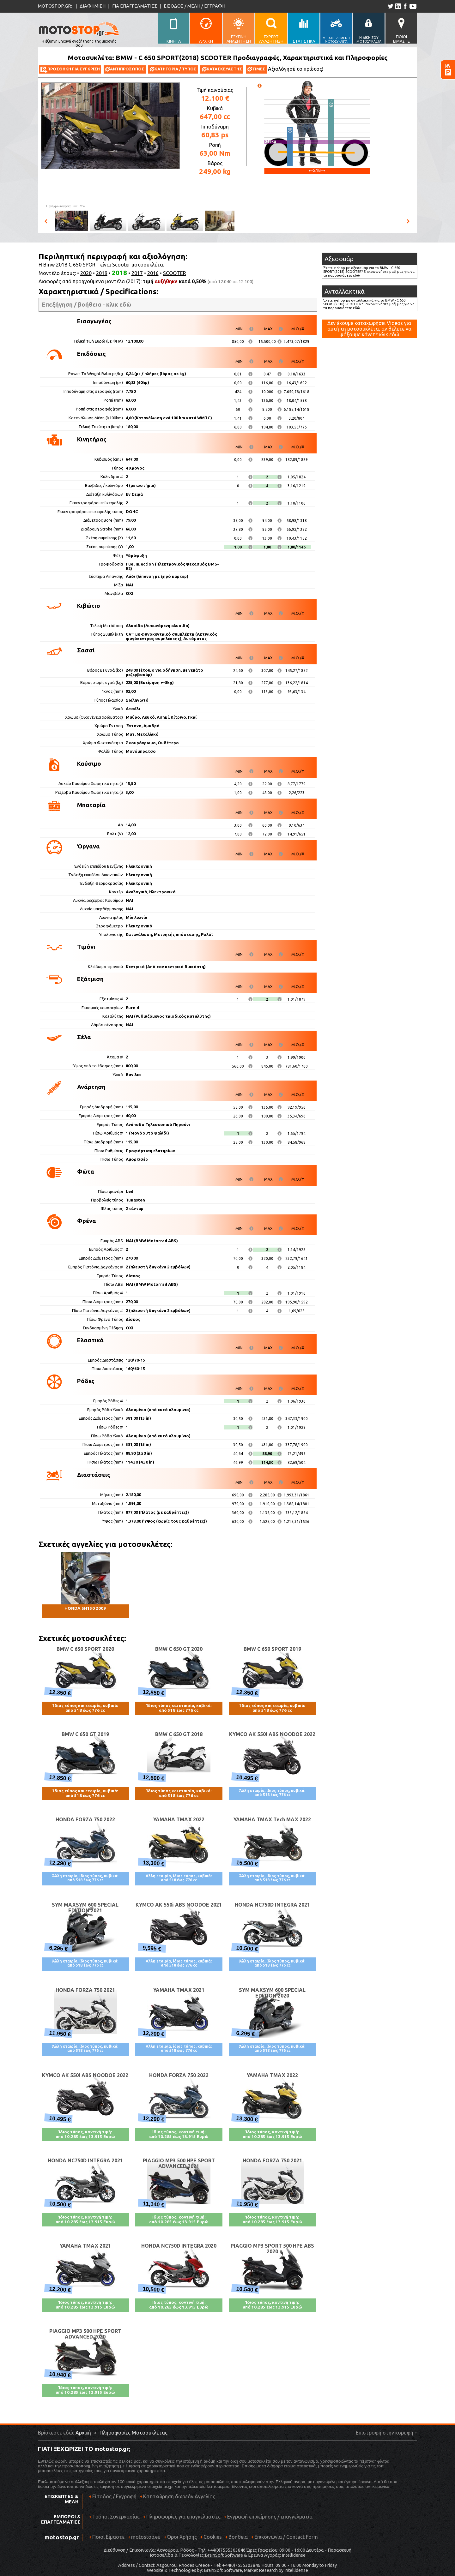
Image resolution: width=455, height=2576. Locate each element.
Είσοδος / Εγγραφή (114, 2496)
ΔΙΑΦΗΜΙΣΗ (93, 6)
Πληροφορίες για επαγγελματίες (182, 2519)
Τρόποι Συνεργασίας (114, 2519)
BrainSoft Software (224, 2555)
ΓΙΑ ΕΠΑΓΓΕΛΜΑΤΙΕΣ (134, 6)
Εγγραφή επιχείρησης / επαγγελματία (268, 2519)
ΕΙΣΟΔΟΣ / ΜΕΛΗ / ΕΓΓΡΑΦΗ (194, 6)
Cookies (212, 2537)
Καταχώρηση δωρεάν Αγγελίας (179, 2496)
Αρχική (83, 2432)
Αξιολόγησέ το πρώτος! (295, 69)
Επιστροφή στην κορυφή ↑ (386, 2432)
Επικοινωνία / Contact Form (286, 2537)
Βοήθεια (238, 2537)
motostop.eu (146, 2537)
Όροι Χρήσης (182, 2537)
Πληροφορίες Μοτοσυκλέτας (133, 2432)
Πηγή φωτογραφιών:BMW (65, 206)
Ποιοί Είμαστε (108, 2537)
